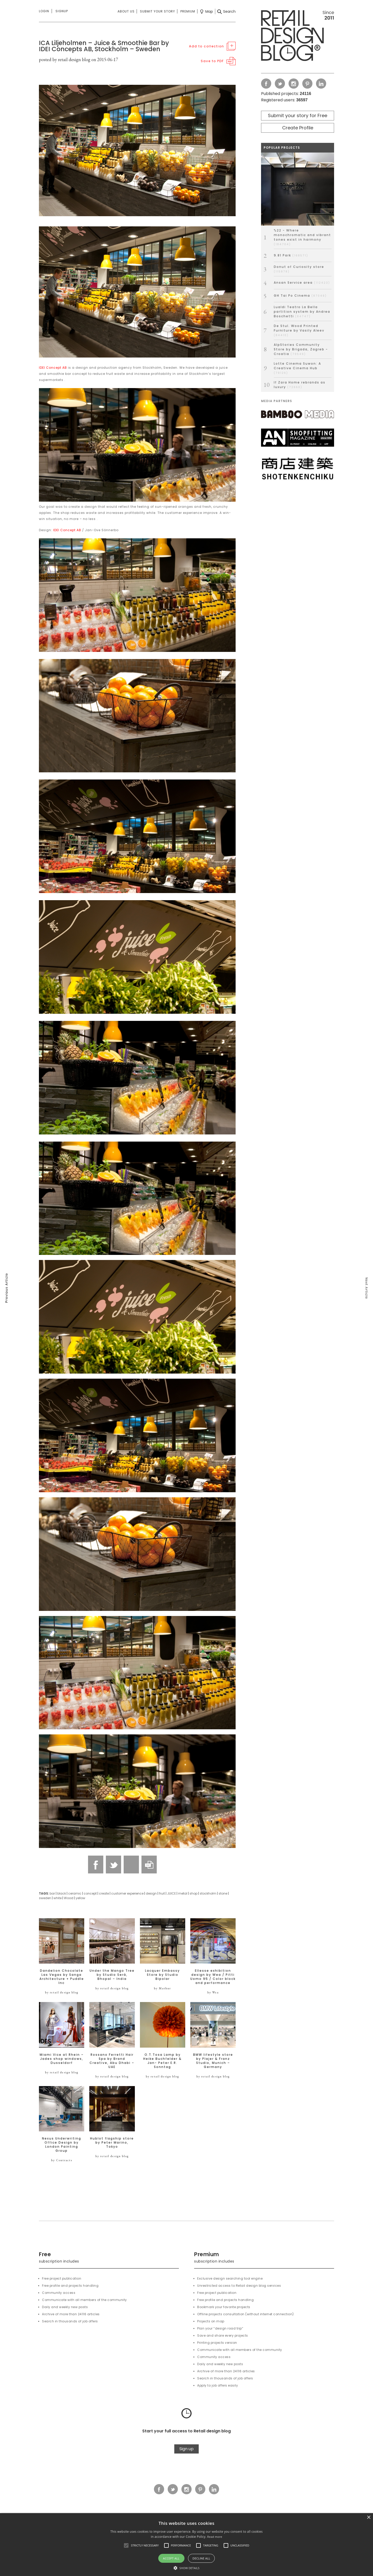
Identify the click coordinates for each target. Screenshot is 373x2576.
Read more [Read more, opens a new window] (214, 2537)
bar (52, 1893)
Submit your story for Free (297, 115)
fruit (162, 1893)
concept (90, 1893)
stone (223, 1893)
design (151, 1893)
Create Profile (297, 128)
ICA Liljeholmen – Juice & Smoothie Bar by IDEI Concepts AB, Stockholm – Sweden (104, 46)
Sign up (186, 2449)
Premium (187, 11)
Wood (68, 1898)
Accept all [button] (171, 2558)
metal (182, 1893)
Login (44, 11)
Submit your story (157, 11)
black (61, 1893)
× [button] (368, 2517)
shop (193, 1893)
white (57, 1898)
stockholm (208, 1893)
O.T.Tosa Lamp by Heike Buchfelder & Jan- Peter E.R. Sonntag (162, 2061)
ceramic (74, 1893)
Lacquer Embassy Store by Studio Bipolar (162, 1975)
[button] (126, 2545)
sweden (45, 1898)
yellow (80, 1898)
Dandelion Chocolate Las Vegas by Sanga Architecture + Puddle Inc (61, 1977)
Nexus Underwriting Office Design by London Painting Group (61, 2144)
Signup (61, 11)
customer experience (127, 1893)
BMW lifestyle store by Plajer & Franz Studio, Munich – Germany (213, 2061)
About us (126, 11)
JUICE (171, 1893)
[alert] (186, 2544)
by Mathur (162, 1988)
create (104, 1893)
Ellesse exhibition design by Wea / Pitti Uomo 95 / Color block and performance (213, 1977)
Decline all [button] (201, 2558)
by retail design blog (61, 1992)
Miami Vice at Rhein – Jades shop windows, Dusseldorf (62, 2059)
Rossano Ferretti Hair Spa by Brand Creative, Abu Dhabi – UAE (112, 2061)
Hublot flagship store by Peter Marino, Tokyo (112, 2142)
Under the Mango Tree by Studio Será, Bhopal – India (112, 1975)
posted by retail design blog (64, 59)
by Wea (213, 1992)
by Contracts (61, 2160)
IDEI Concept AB (53, 367)
